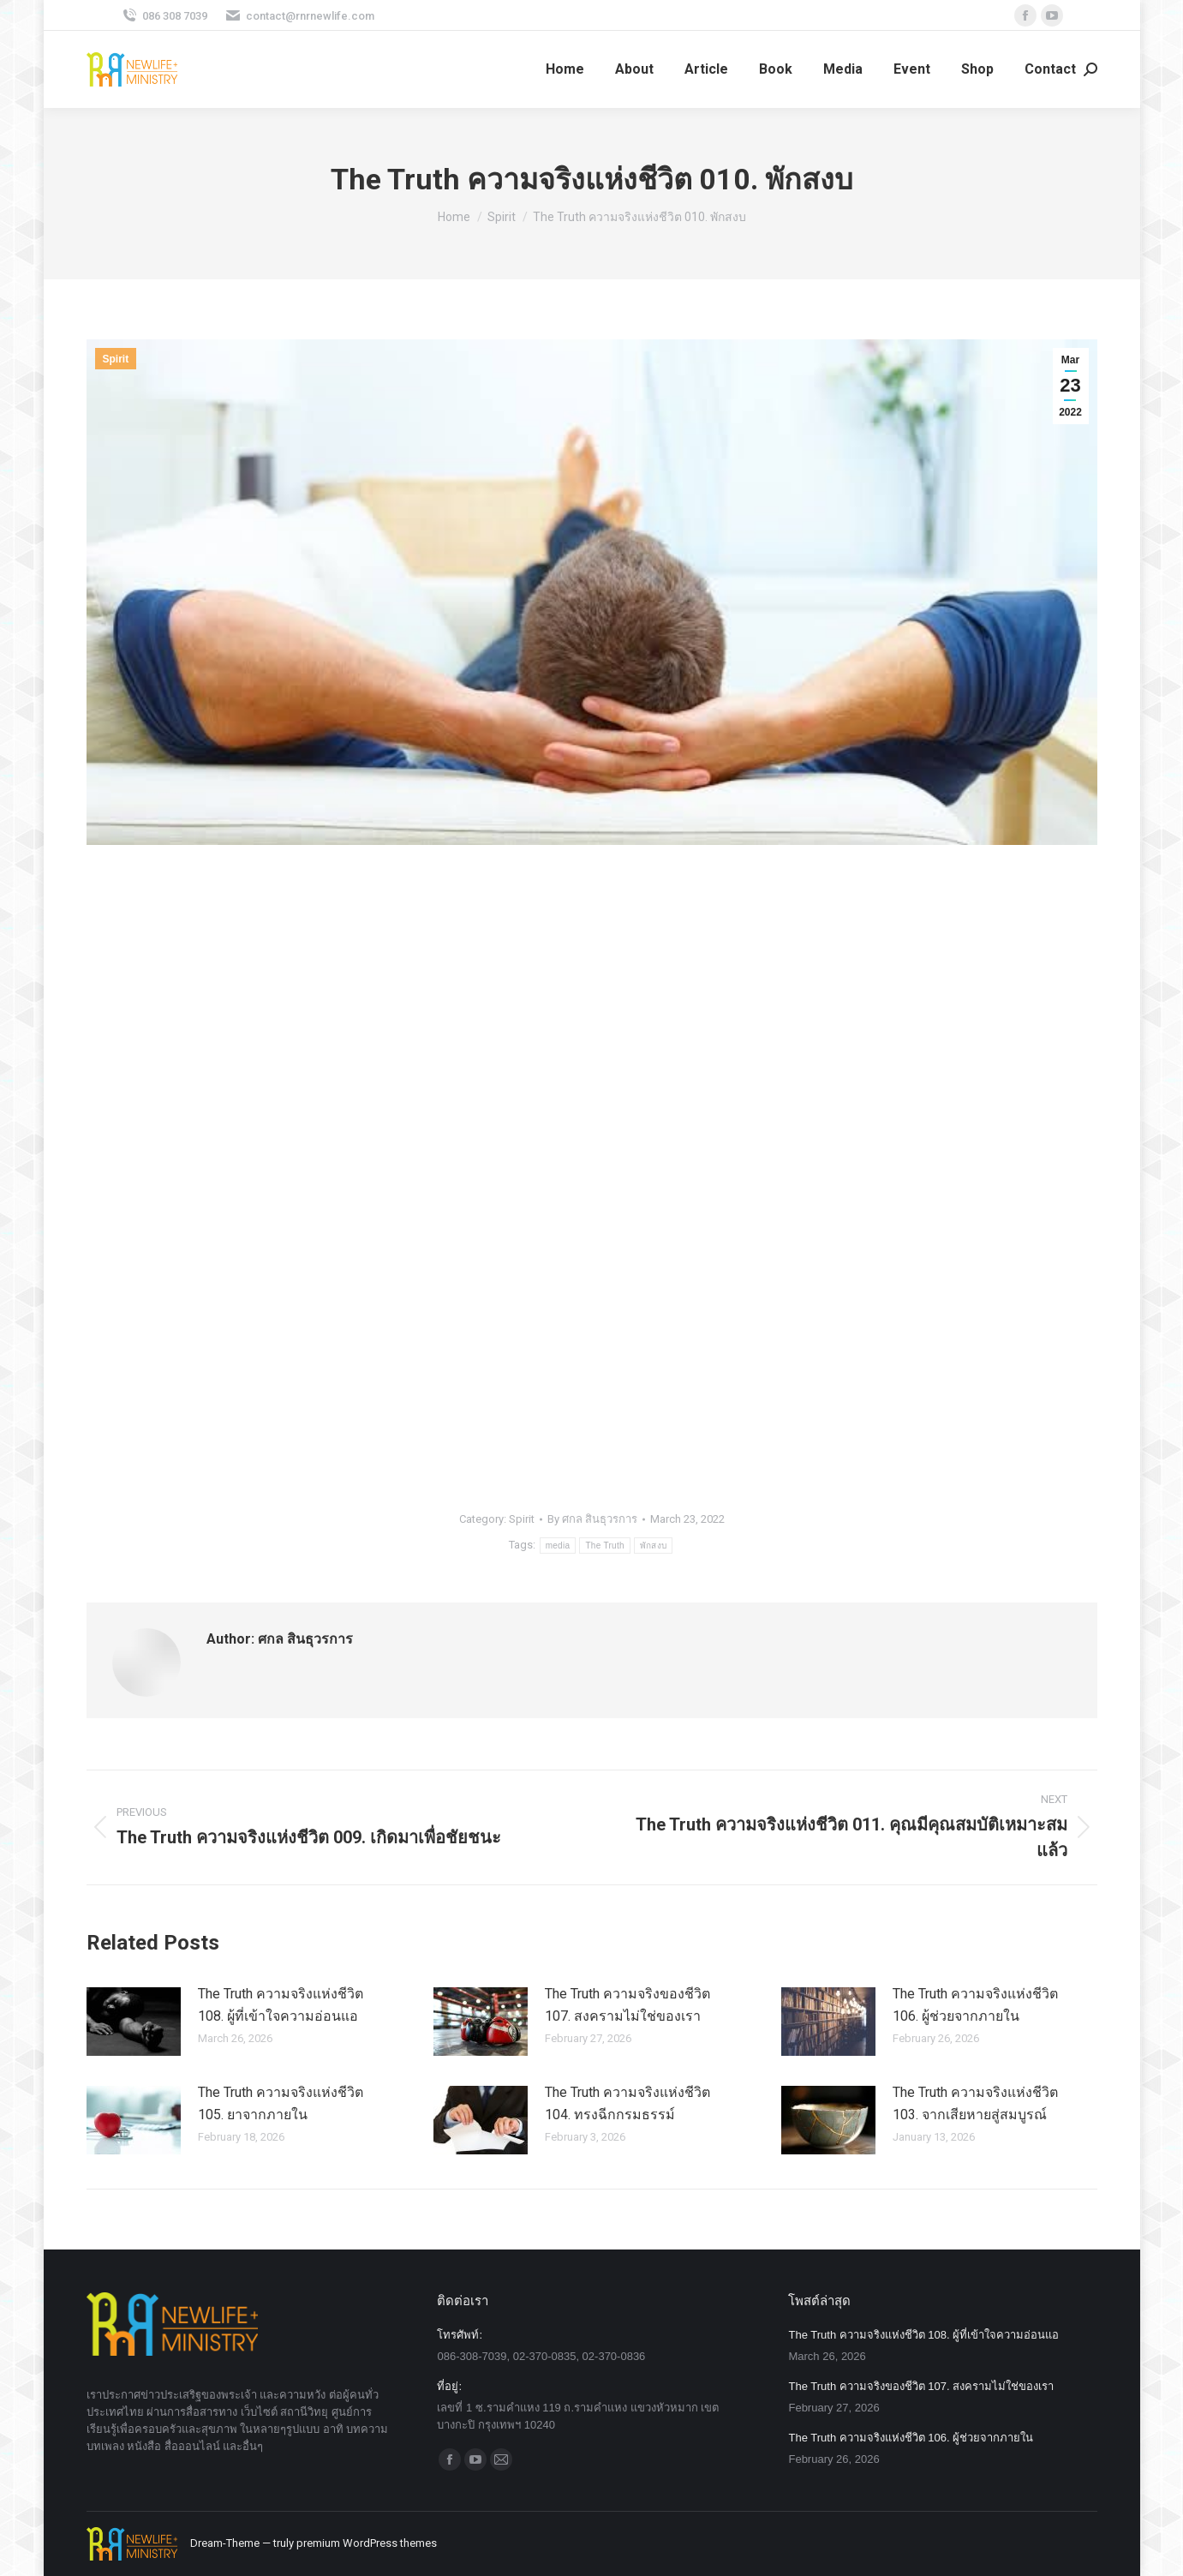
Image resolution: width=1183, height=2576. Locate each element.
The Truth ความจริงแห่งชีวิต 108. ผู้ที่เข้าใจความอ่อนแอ (280, 2005)
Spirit (116, 359)
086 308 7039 (164, 16)
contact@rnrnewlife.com (299, 16)
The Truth (604, 1545)
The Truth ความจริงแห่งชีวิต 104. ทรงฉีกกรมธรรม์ (627, 2103)
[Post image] (134, 2021)
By (592, 1519)
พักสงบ (653, 1545)
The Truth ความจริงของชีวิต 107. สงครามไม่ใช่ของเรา (627, 2005)
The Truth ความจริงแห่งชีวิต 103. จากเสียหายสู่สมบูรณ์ (975, 2103)
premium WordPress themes (366, 2543)
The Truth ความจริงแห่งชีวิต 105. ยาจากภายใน (280, 2103)
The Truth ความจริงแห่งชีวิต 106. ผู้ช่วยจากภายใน (975, 2005)
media (558, 1545)
